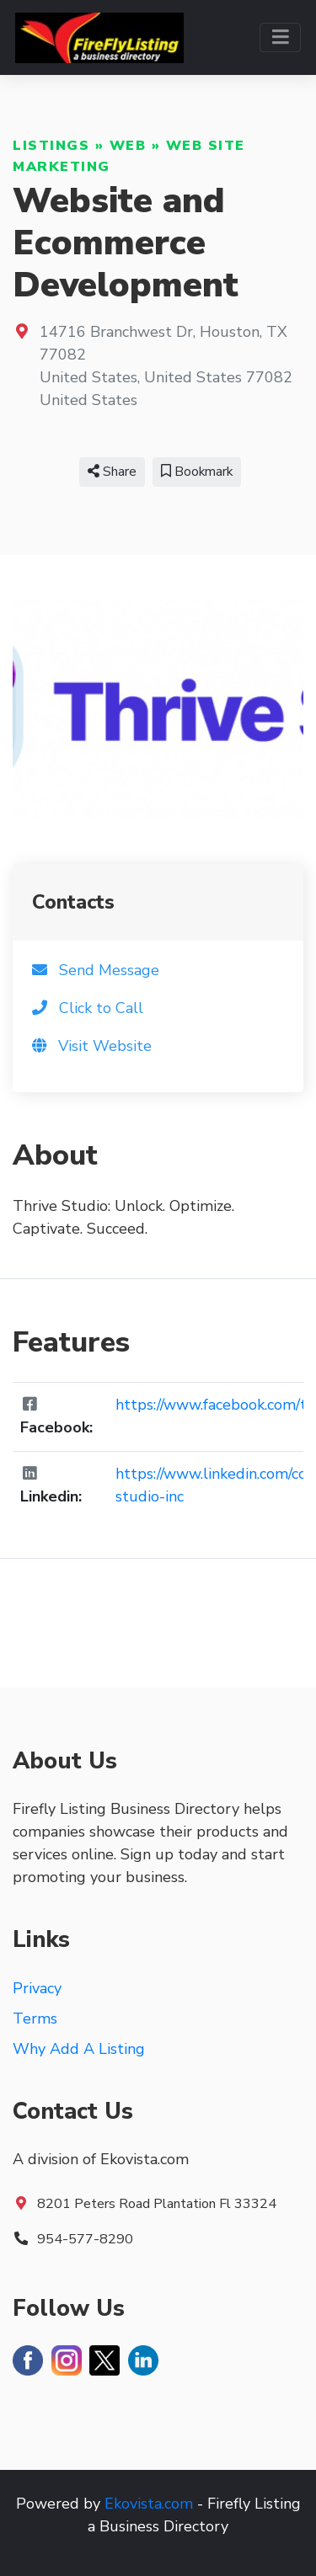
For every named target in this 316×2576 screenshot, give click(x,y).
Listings (51, 145)
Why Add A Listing (79, 2049)
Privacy (37, 1988)
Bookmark (197, 471)
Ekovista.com (148, 2503)
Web (128, 145)
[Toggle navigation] (280, 37)
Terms (35, 2018)
